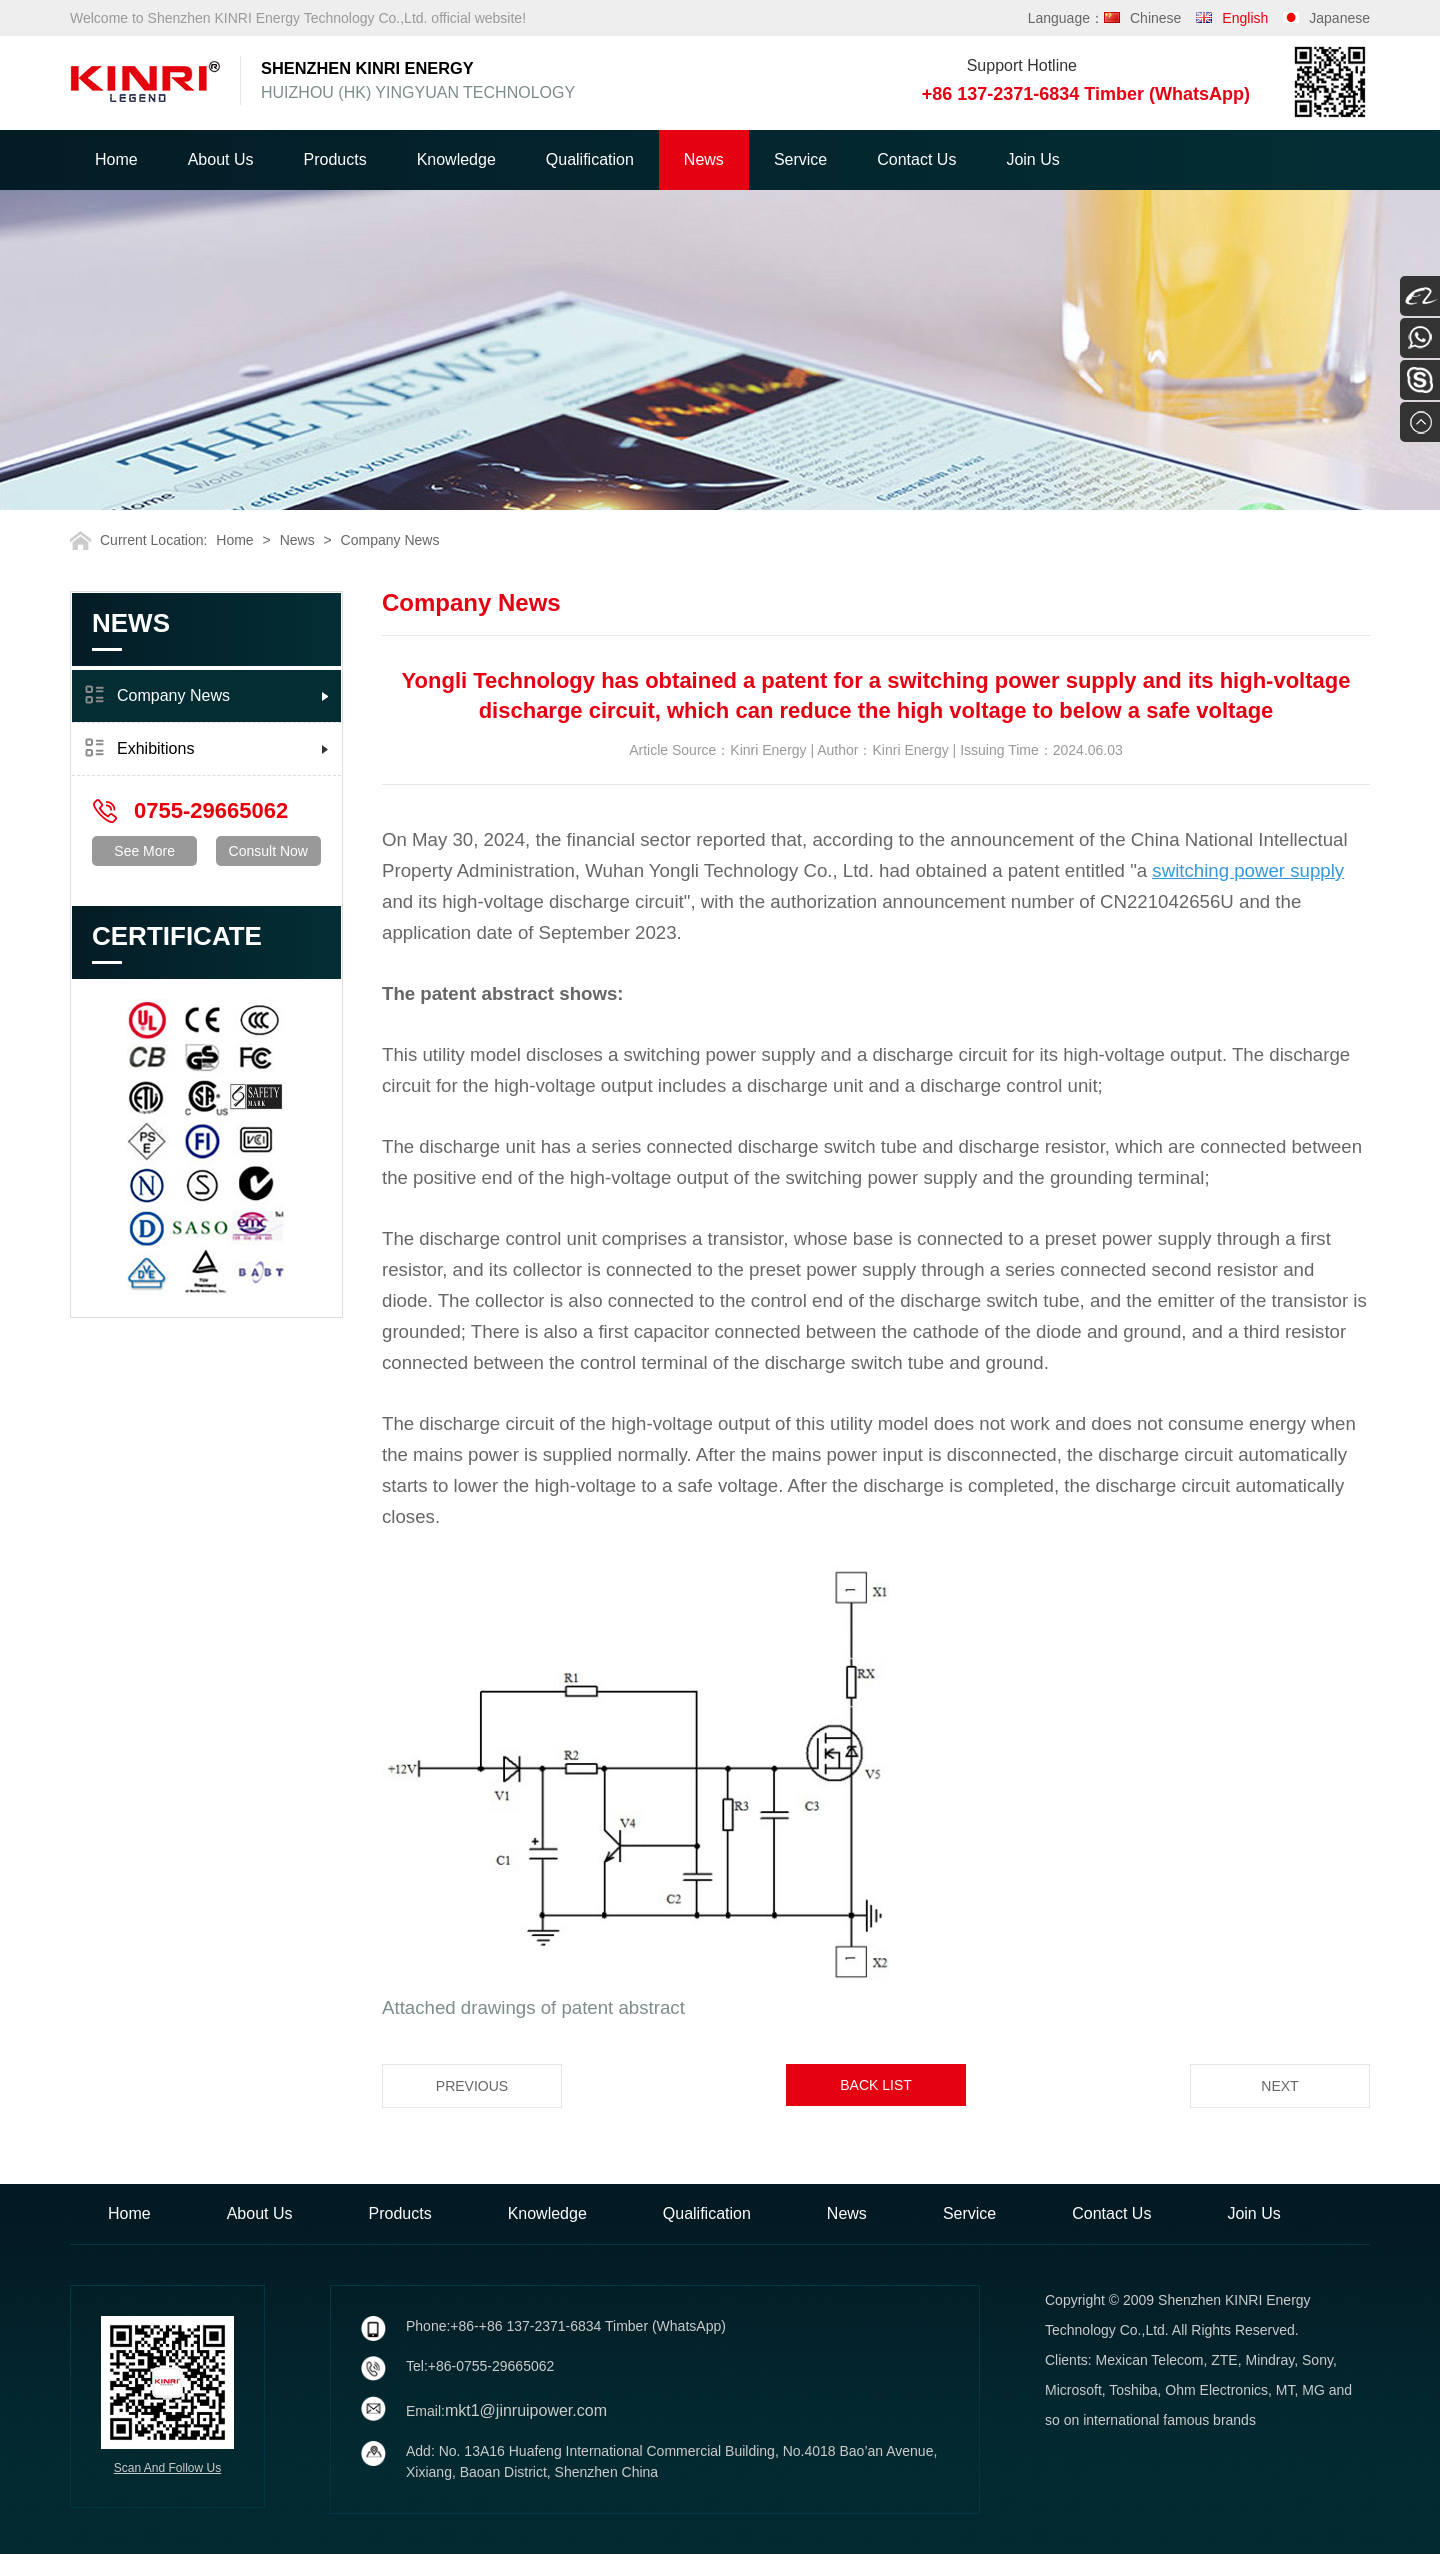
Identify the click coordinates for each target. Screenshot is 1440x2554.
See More (144, 851)
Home (116, 159)
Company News (390, 540)
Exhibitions (155, 748)
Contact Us (916, 159)
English (1245, 18)
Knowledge (456, 159)
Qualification (590, 159)
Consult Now (268, 851)
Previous (472, 2086)
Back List (876, 2085)
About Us (221, 159)
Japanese (1339, 18)
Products (335, 159)
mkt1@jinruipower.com (526, 2410)
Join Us (1032, 159)
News (704, 159)
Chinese (1155, 18)
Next (1279, 2086)
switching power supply (1248, 870)
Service (800, 159)
